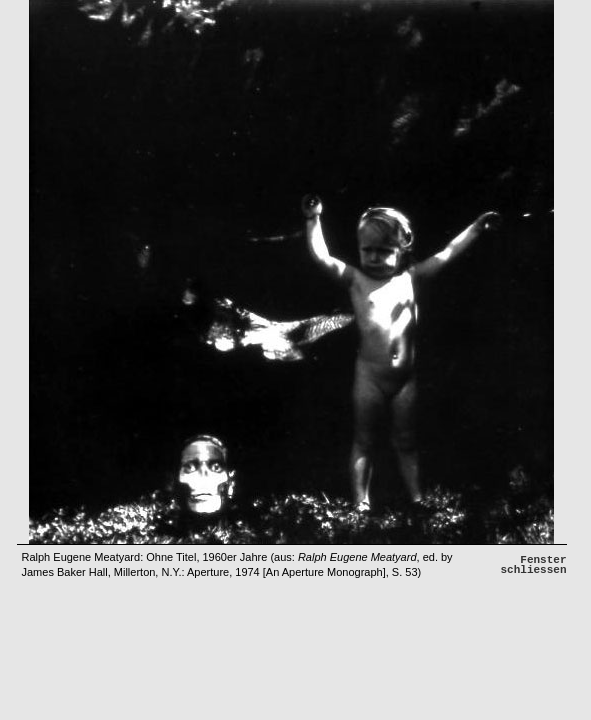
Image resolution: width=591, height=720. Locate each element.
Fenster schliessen (533, 565)
